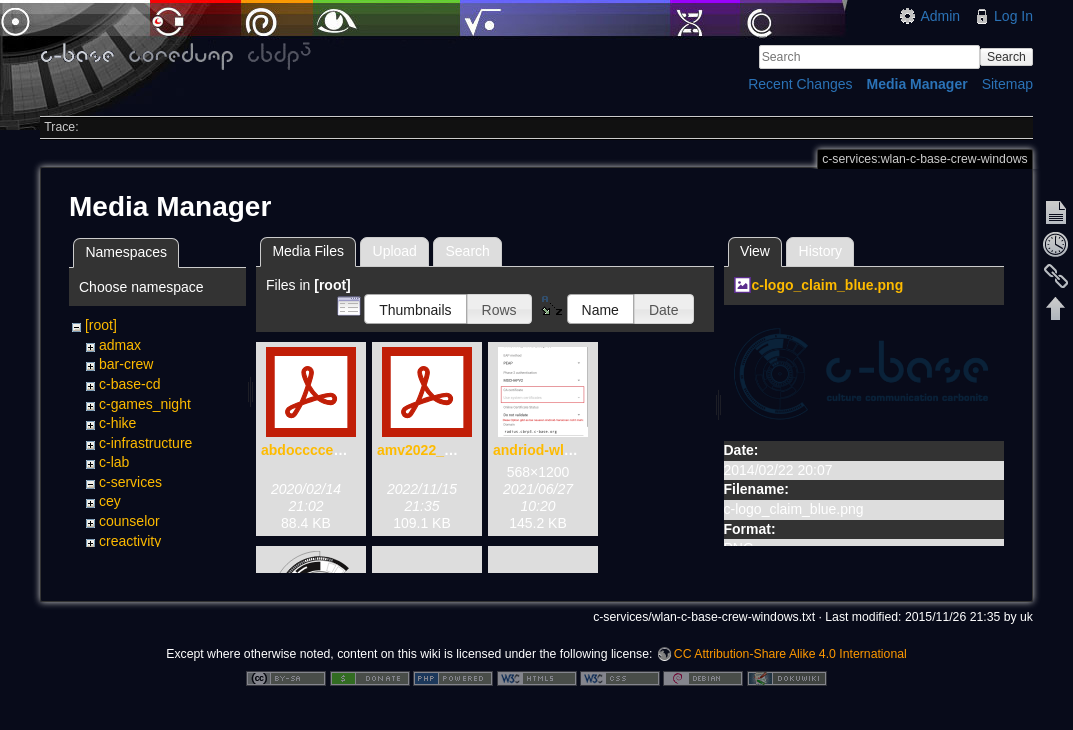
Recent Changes (800, 84)
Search (1006, 57)
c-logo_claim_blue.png (828, 285)
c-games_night (145, 404)
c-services (130, 482)
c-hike (117, 423)
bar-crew (126, 364)
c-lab (114, 462)
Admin (940, 16)
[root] (101, 325)
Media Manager (917, 84)
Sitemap (1007, 84)
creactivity (130, 541)
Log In (1013, 16)
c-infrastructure (145, 443)
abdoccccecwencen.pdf (339, 450)
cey (110, 501)
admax (120, 345)
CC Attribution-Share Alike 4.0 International (790, 664)
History (821, 251)
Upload (395, 251)
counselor (129, 521)
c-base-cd (129, 384)
